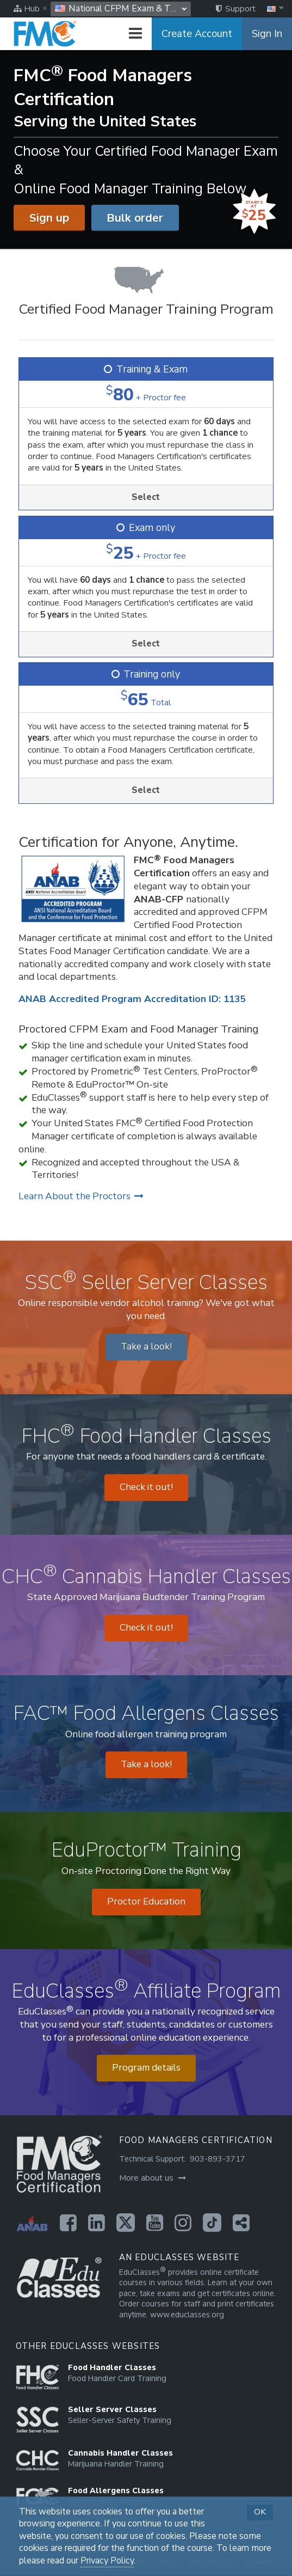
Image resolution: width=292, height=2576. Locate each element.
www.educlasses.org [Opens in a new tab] (187, 2315)
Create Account (196, 33)
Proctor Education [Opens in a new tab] (146, 1901)
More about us (152, 2177)
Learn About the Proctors (81, 1196)
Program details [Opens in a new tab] (146, 2067)
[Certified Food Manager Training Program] (146, 293)
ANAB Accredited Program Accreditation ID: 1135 (131, 999)
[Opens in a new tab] (68, 2222)
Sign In (267, 33)
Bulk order (135, 217)
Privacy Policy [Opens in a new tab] (107, 2561)
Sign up (49, 217)
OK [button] (260, 2511)
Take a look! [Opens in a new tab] (146, 1346)
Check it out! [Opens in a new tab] (146, 1487)
